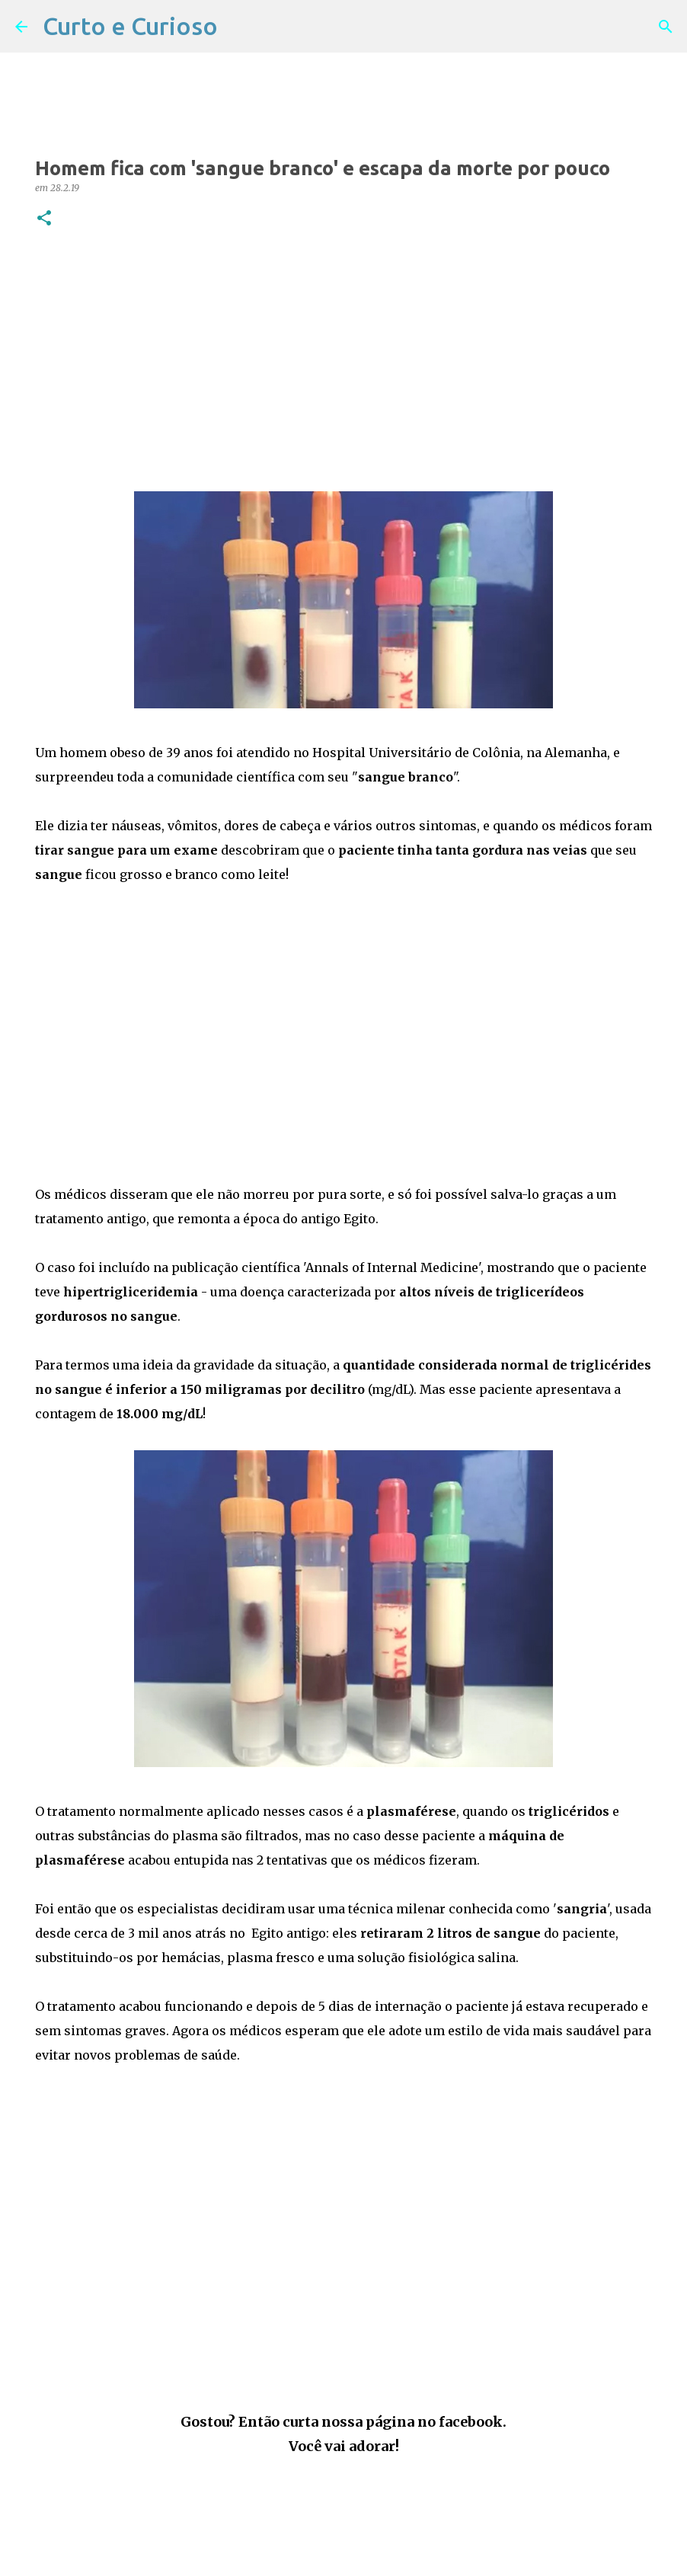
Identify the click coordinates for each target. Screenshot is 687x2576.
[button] (44, 219)
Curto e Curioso (130, 26)
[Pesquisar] (666, 26)
